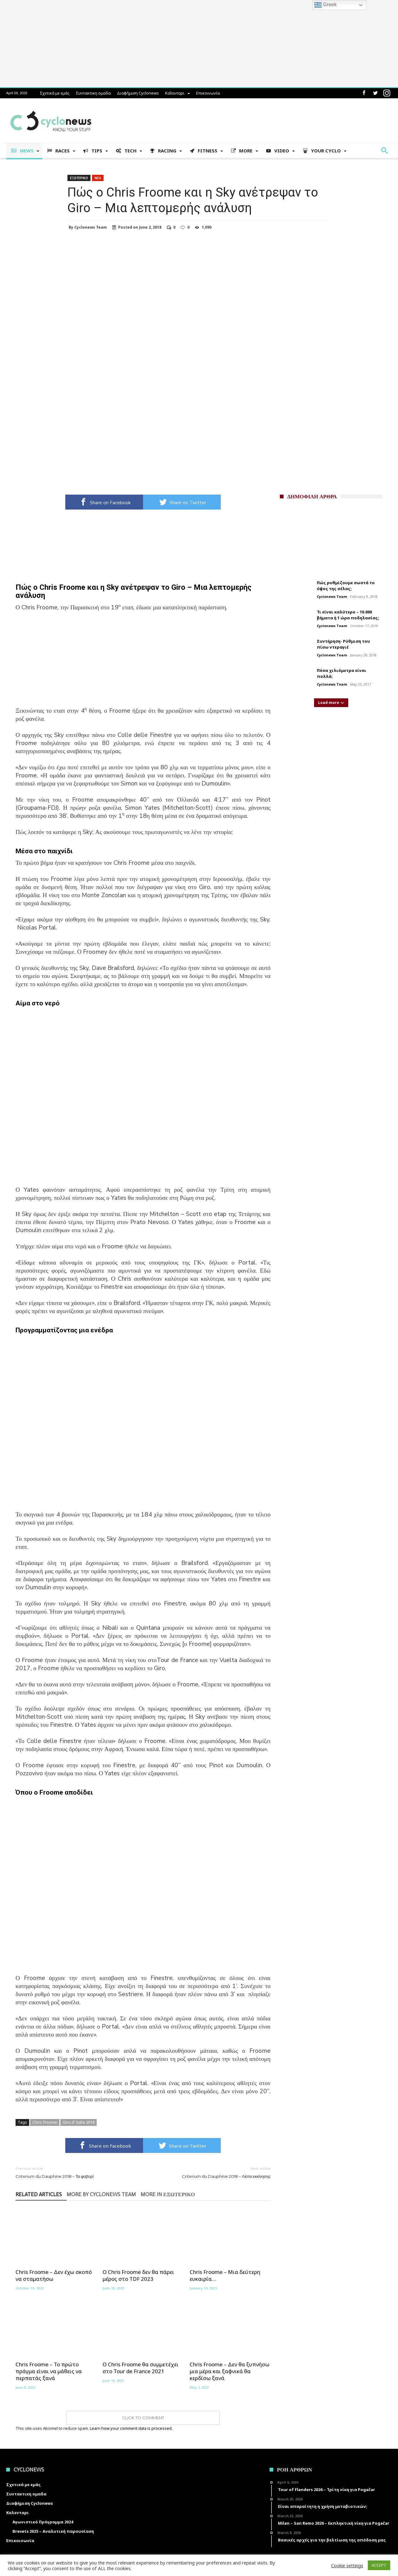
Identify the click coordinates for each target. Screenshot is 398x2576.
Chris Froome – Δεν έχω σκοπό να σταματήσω (54, 2275)
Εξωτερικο (79, 178)
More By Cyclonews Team (101, 2194)
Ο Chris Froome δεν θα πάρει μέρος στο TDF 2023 (138, 2275)
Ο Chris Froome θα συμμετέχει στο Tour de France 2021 (140, 2368)
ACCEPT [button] (379, 2565)
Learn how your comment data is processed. (131, 2428)
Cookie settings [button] (347, 2565)
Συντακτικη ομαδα (93, 93)
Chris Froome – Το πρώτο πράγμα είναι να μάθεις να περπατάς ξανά (49, 2371)
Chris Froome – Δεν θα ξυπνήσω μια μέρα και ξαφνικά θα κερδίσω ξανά (230, 2371)
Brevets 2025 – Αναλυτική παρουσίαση (53, 2531)
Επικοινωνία (208, 93)
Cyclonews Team (90, 227)
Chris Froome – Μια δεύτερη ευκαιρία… (225, 2275)
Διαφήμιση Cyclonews (138, 93)
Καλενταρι (174, 93)
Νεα (98, 178)
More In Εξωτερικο (168, 2194)
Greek (325, 5)
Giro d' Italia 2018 (78, 2122)
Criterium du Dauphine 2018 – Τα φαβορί (75, 2172)
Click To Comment (143, 2417)
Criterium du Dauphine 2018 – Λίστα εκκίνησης (211, 2172)
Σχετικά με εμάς (55, 93)
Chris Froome (44, 2122)
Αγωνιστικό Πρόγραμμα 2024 (42, 2522)
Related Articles (39, 2194)
